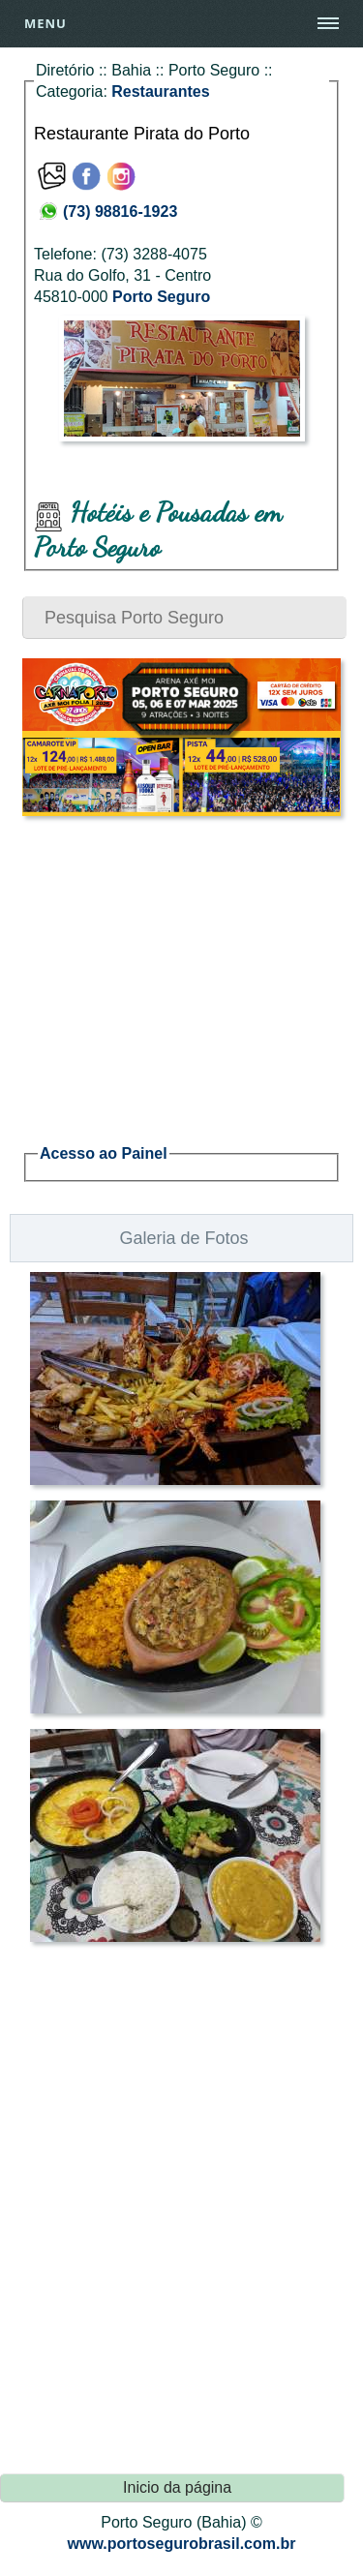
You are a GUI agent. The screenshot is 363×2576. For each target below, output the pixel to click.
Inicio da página (177, 2487)
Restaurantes (160, 91)
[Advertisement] (182, 969)
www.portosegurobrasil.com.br (182, 2543)
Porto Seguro (161, 296)
